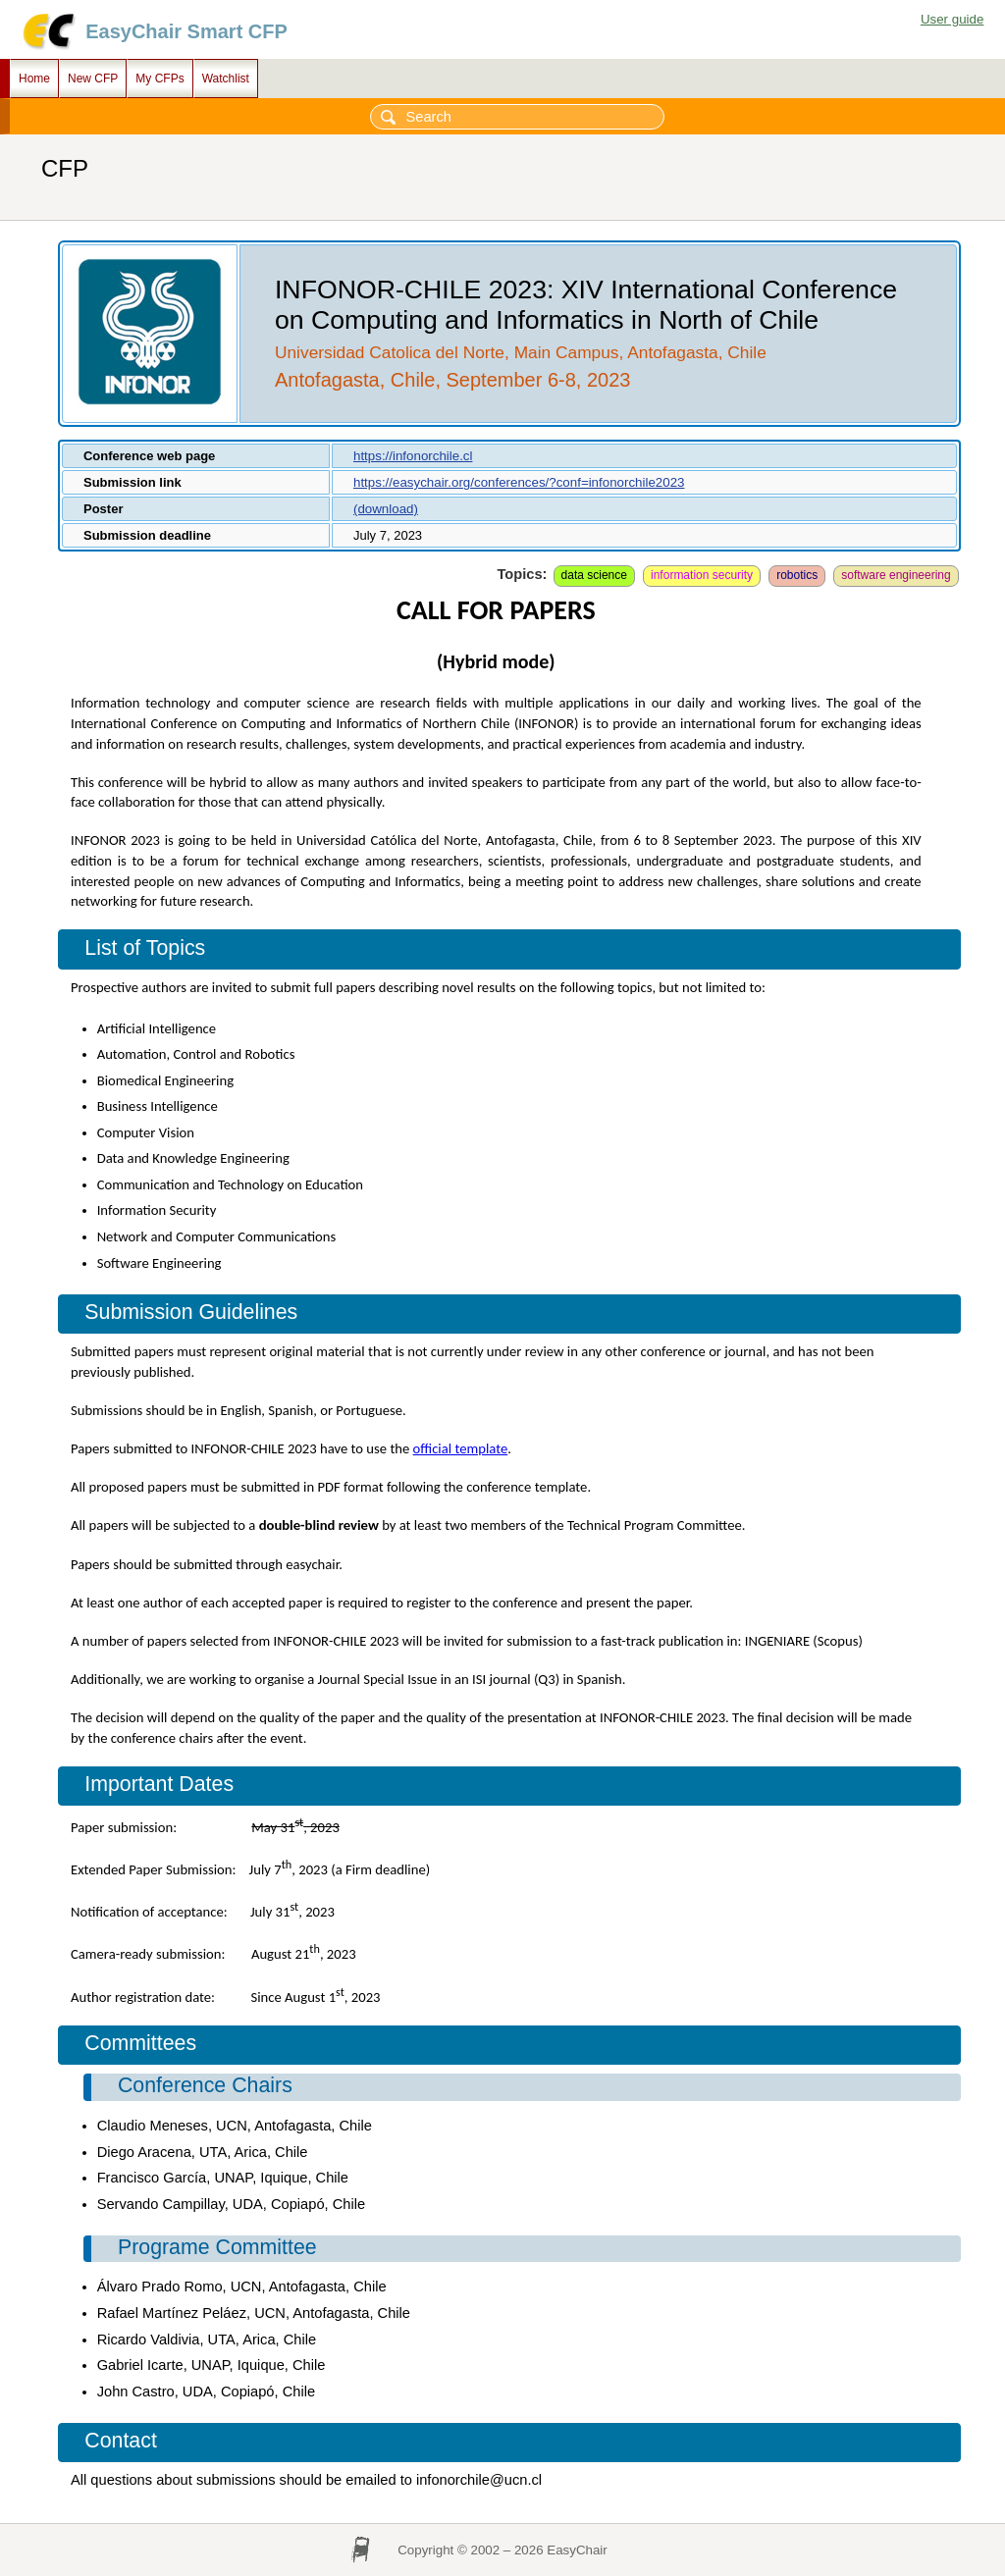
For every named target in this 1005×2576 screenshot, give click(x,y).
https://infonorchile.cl (413, 455)
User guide (952, 19)
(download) (385, 508)
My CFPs (159, 78)
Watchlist (225, 78)
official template (460, 1448)
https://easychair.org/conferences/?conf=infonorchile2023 (519, 482)
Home (34, 78)
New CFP (93, 78)
